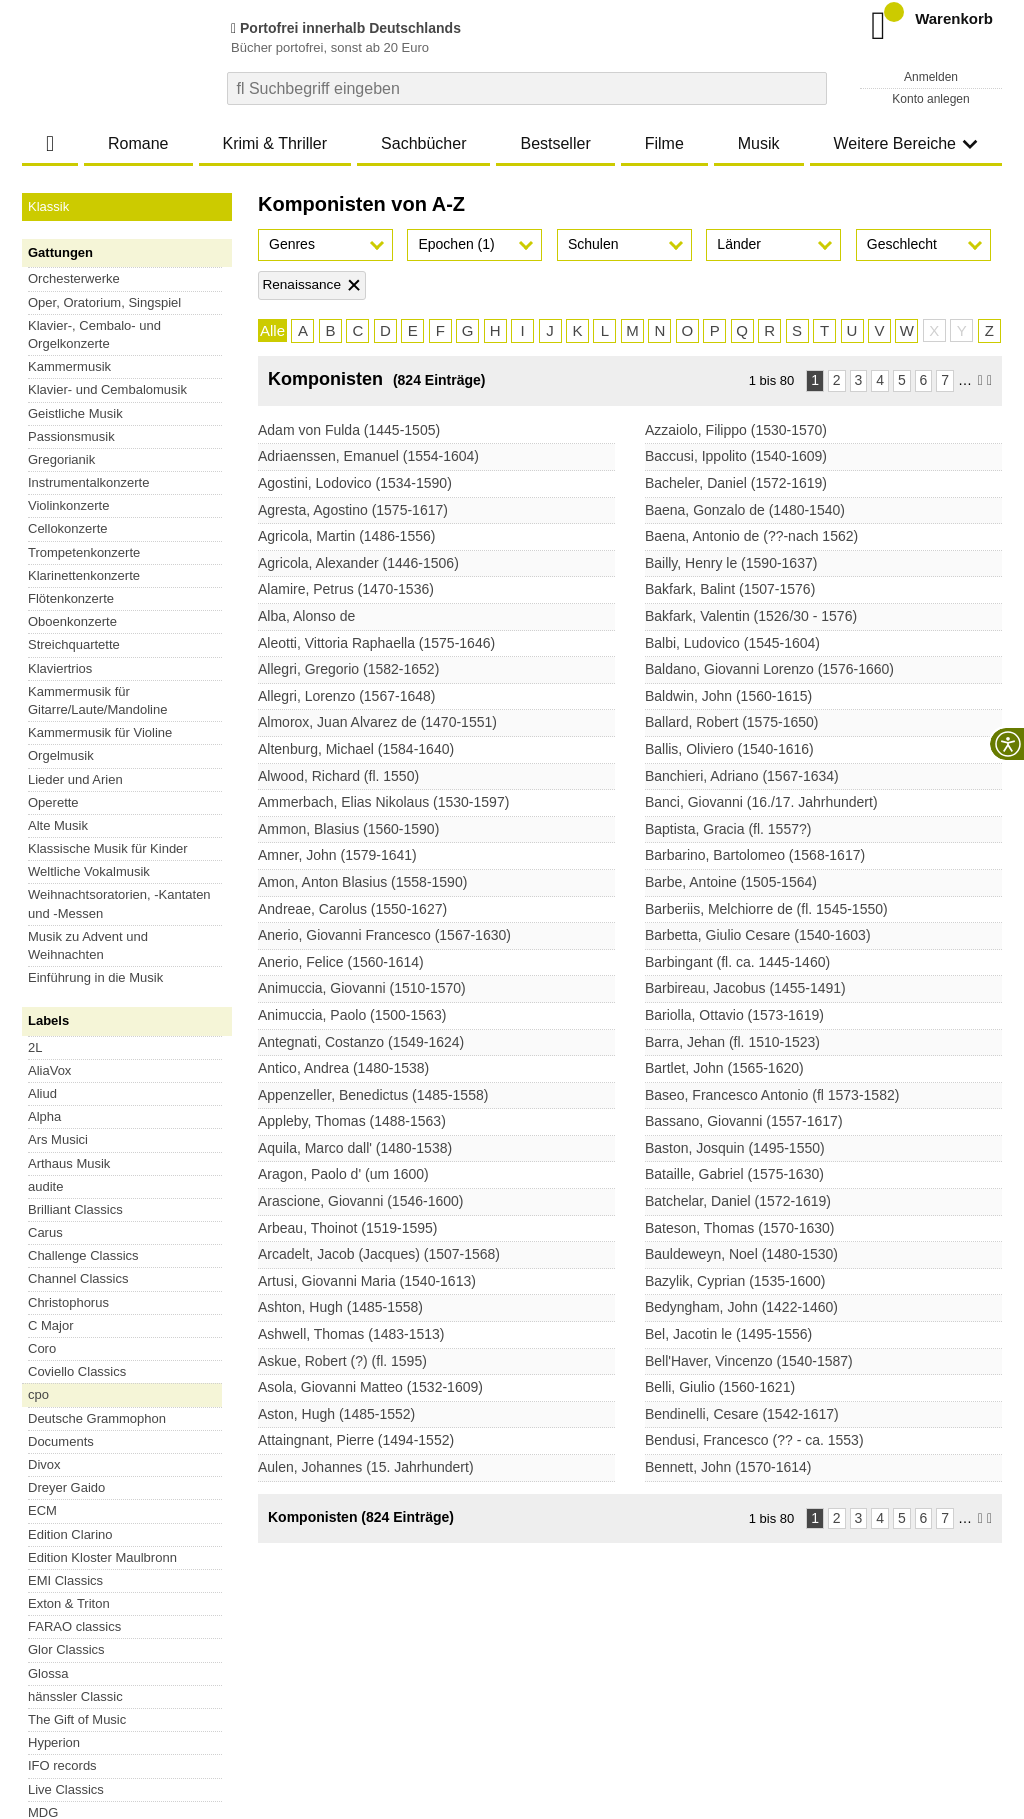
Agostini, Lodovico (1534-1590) (355, 483)
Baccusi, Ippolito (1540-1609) (736, 456)
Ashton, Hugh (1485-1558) (340, 1307)
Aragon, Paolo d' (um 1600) (343, 1174)
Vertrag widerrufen (114, 1625)
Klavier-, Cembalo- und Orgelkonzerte (94, 334)
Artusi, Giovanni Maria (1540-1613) (367, 1281)
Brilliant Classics (75, 687)
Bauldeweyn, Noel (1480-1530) (741, 1254)
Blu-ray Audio (66, 1007)
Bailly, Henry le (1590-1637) (731, 563)
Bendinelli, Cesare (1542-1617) (742, 1414)
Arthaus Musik (69, 641)
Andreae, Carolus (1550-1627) (352, 909)
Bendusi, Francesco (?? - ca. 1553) (754, 1440)
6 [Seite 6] (924, 380)
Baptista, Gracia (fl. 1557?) (728, 829)
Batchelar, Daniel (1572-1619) (738, 1201)
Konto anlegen (930, 99)
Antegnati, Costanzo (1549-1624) (361, 1042)
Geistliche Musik (75, 413)
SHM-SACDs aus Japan (97, 1077)
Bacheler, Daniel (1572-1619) (736, 483)
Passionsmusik (71, 436)
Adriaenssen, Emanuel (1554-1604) (368, 456)
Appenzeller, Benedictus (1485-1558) (373, 1095)
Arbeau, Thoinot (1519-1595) (348, 1228)
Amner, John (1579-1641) (337, 855)
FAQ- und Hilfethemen (895, 1625)
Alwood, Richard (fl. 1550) (338, 776)
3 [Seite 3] (859, 380)
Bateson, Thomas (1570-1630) (740, 1228)
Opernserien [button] (127, 772)
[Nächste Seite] (980, 381)
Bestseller (555, 143)
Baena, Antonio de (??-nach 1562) (751, 536)
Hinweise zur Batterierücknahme (669, 1686)
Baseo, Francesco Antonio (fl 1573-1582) (772, 1095)
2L (35, 525)
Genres (292, 244)
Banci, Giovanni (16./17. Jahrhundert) (761, 802)
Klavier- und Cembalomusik (107, 389)
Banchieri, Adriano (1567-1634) (742, 776)
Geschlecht (902, 244)
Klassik (48, 206)
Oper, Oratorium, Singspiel (104, 302)
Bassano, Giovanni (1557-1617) (744, 1121)
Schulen (593, 244)
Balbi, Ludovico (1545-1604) (732, 643)
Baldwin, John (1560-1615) (728, 696)
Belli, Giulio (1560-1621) (720, 1387)
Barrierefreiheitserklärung (363, 1686)
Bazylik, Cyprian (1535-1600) (735, 1281)
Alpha (44, 594)
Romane (138, 143)
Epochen (456, 244)
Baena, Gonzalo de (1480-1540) (745, 510)
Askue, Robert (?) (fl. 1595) (342, 1361)
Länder (739, 244)
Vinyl (42, 961)
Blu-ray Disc (63, 915)
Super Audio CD (74, 938)
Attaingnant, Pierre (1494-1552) (356, 1440)
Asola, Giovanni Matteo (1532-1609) (370, 1387)
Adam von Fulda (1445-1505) (349, 430)
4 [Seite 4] (880, 380)
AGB (35, 1686)
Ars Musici (58, 617)
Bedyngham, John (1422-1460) (741, 1307)
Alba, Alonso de (306, 616)
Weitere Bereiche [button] (906, 143)
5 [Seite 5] (902, 380)
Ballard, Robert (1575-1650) (732, 722)
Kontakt (544, 1686)
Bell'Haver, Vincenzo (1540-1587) (749, 1361)
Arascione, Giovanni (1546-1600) (360, 1201)
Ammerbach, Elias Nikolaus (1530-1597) (383, 802)
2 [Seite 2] (837, 380)
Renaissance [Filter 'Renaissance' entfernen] (301, 284)
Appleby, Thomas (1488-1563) (352, 1121)
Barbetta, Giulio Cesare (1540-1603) (758, 935)
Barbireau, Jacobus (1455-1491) (745, 988)
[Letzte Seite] (989, 381)
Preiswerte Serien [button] (127, 820)
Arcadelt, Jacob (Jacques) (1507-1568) (379, 1254)
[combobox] (527, 88)
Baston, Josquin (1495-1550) (735, 1148)
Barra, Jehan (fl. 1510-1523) (732, 1042)
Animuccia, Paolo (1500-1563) (352, 1015)
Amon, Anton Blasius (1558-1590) (362, 882)
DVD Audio (60, 984)
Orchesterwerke (74, 278)
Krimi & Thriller (274, 143)
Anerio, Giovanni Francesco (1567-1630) (384, 935)
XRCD (46, 1031)
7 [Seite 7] (945, 380)
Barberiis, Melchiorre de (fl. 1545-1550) (766, 909)
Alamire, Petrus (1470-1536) (346, 589)
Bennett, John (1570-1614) (728, 1467)
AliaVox (49, 548)
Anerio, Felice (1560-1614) (341, 962)
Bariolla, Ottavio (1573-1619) (734, 1015)
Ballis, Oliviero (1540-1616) (729, 749)
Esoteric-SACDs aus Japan (107, 1054)
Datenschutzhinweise (218, 1686)
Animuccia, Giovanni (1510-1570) (362, 988)
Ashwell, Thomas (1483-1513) (351, 1334)
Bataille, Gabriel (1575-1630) (734, 1174)
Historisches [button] (127, 796)
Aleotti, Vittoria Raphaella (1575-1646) (376, 643)
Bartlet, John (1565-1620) (724, 1068)
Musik (759, 143)
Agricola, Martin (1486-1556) (346, 536)
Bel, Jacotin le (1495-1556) (728, 1334)
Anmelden (931, 77)
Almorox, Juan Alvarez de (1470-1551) (377, 722)
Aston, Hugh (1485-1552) (336, 1414)
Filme (664, 143)
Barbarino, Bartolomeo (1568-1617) (755, 855)
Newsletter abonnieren (661, 1625)
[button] (325, 245)
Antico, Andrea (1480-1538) (343, 1068)
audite (45, 664)
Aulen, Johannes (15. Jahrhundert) (366, 1467)
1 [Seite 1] (815, 380)
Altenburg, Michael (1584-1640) (356, 749)
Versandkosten (103, 1686)
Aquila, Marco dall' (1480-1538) (355, 1148)
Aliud (42, 571)
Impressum (479, 1686)
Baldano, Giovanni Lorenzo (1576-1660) (769, 669)
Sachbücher (423, 143)
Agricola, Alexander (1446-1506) (358, 563)
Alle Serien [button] (127, 844)
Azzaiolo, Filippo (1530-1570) (736, 430)
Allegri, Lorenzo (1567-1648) (346, 696)
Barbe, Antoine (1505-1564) (731, 882)
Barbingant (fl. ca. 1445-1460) (737, 962)
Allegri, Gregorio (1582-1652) (348, 669)
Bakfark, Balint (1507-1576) (730, 589)
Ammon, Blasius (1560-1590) (348, 829)
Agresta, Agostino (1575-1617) (353, 510)
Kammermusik (69, 366)
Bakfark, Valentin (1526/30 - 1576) (751, 616)
